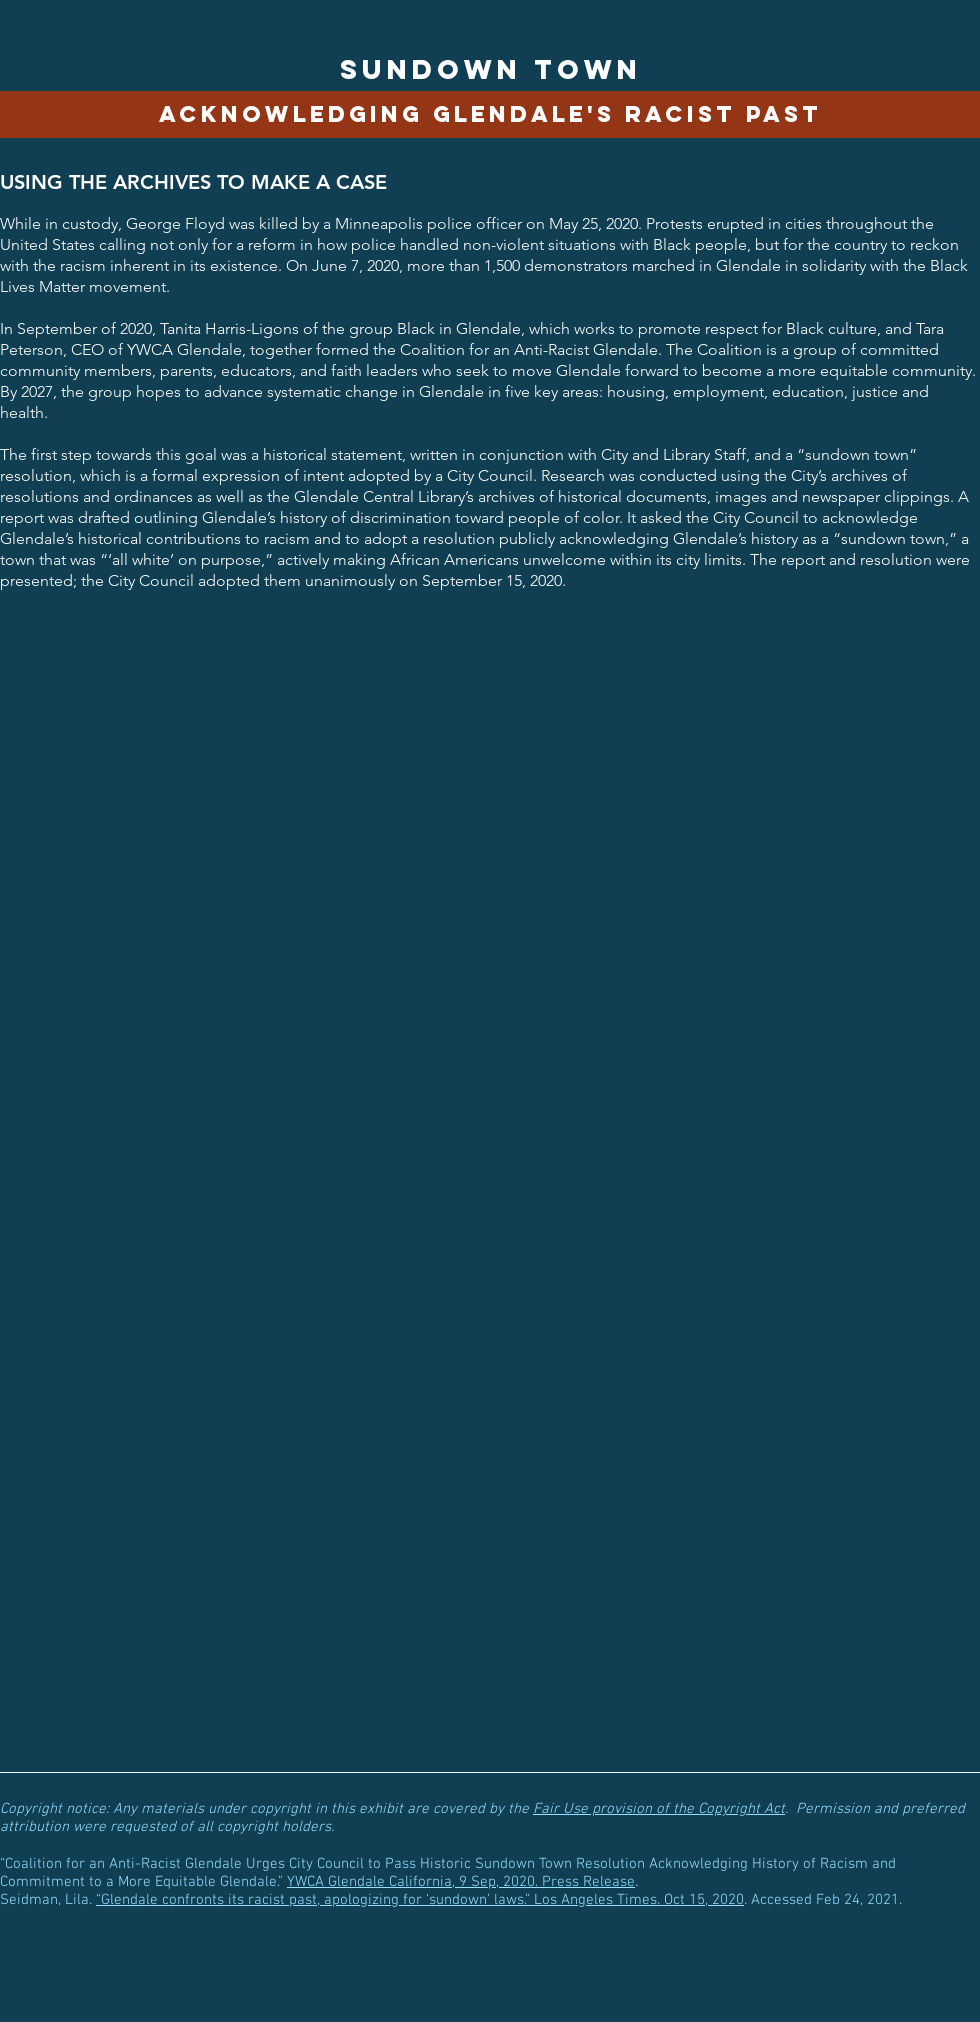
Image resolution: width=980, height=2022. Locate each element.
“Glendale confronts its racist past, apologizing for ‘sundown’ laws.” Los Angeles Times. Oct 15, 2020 (420, 1900)
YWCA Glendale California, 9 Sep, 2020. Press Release (461, 1882)
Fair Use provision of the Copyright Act (659, 1809)
